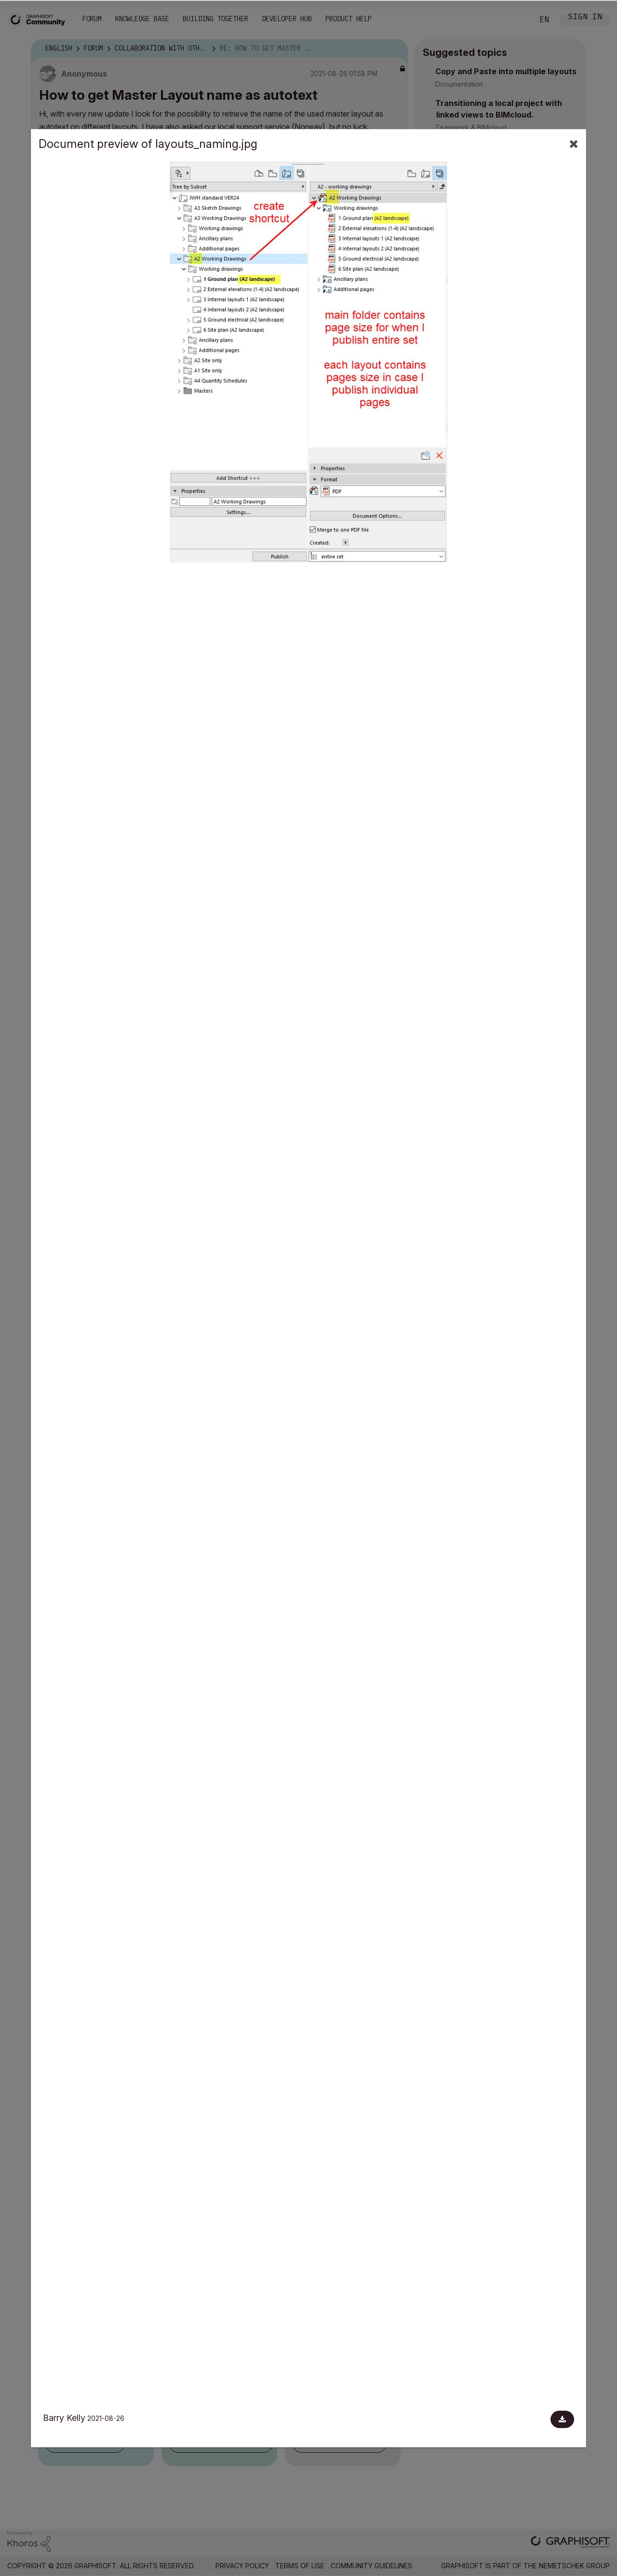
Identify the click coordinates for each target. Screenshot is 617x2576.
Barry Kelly (64, 2418)
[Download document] (562, 2419)
